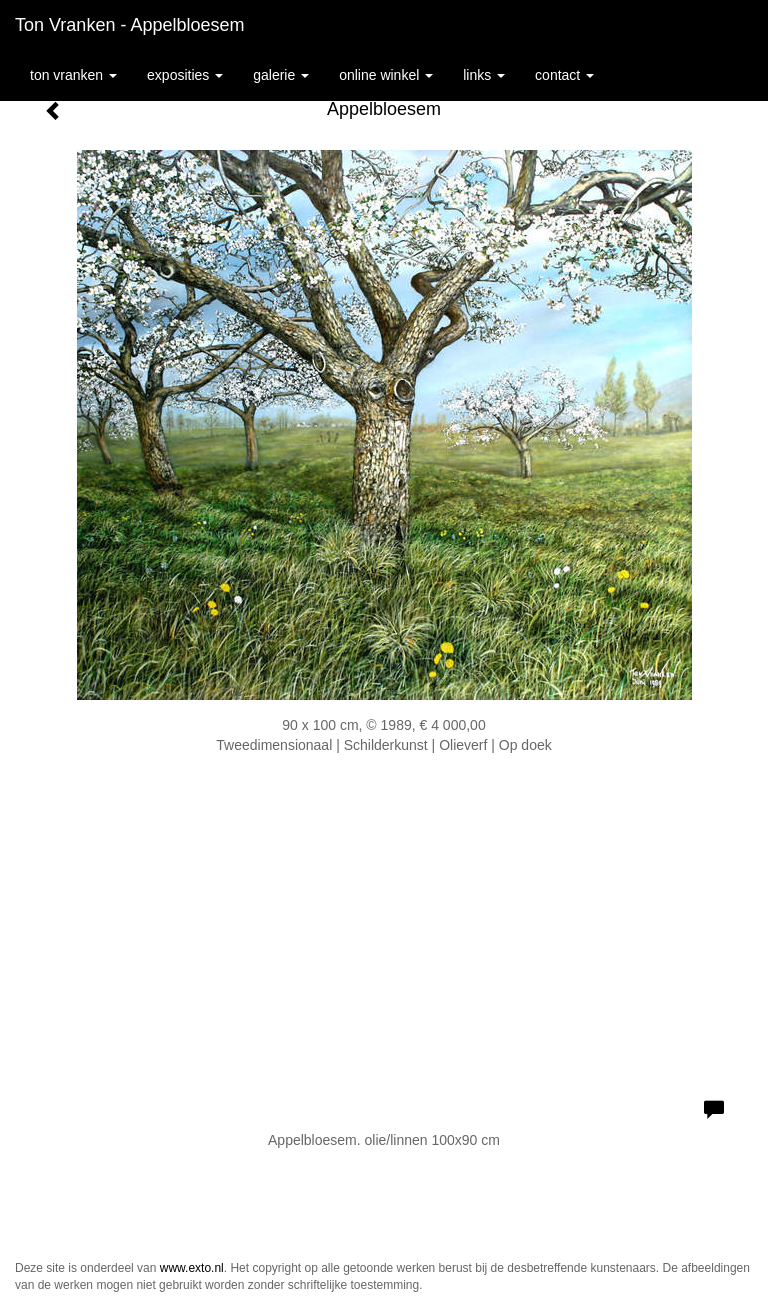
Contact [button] (564, 75)
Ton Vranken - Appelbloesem (129, 25)
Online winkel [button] (386, 75)
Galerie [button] (281, 75)
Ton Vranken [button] (73, 75)
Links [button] (484, 75)
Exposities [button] (185, 75)
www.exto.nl (192, 1268)
